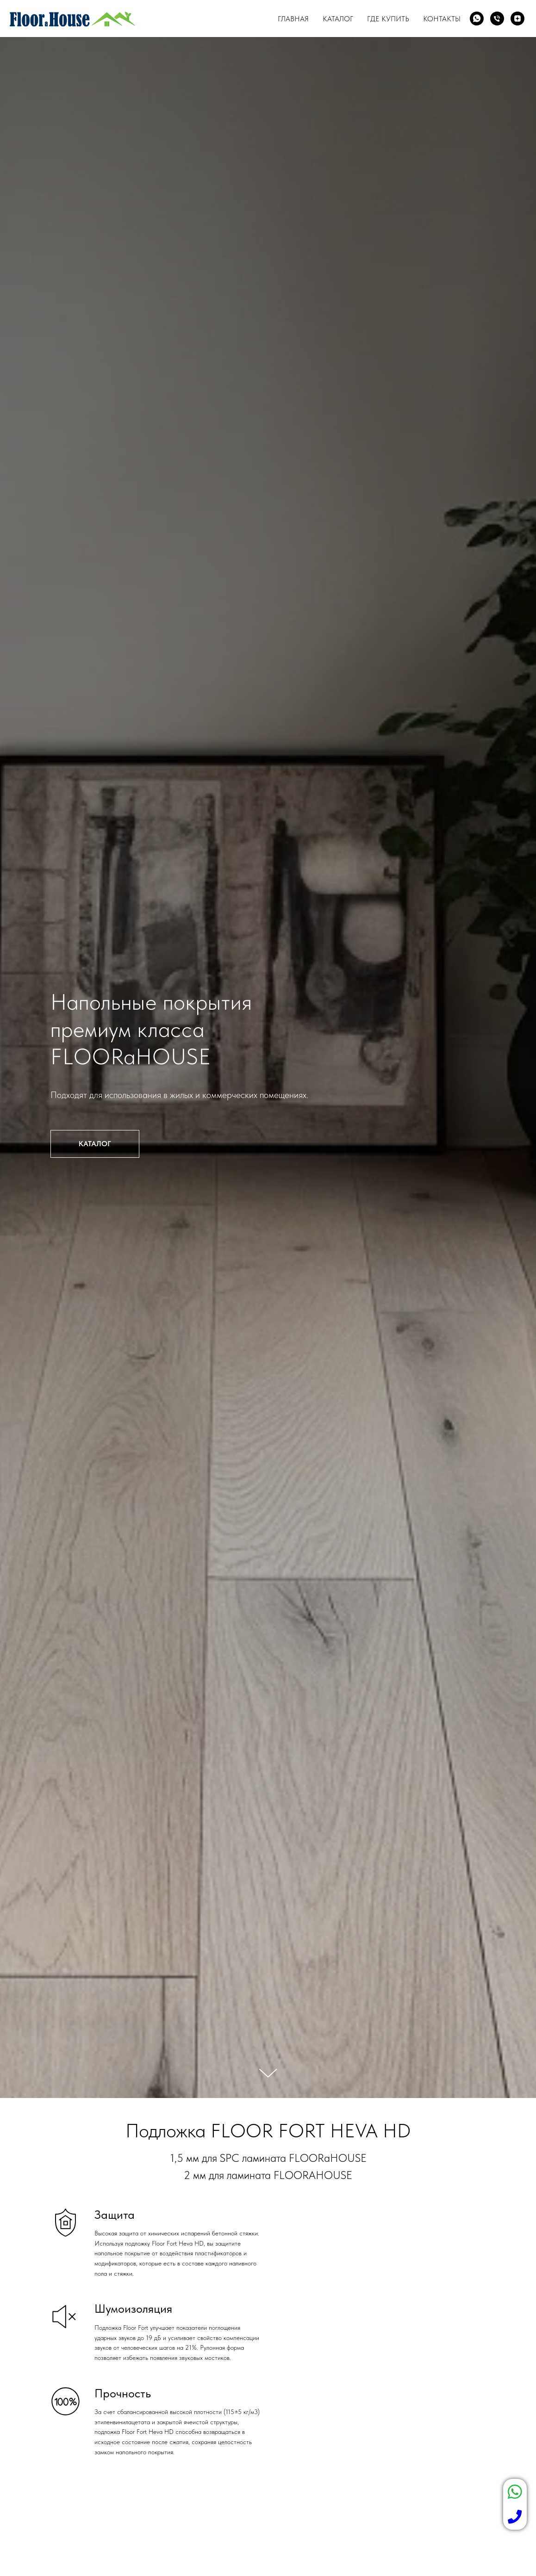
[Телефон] (497, 18)
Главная (293, 18)
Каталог (338, 18)
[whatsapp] (477, 18)
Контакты (442, 18)
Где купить (388, 18)
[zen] (517, 18)
